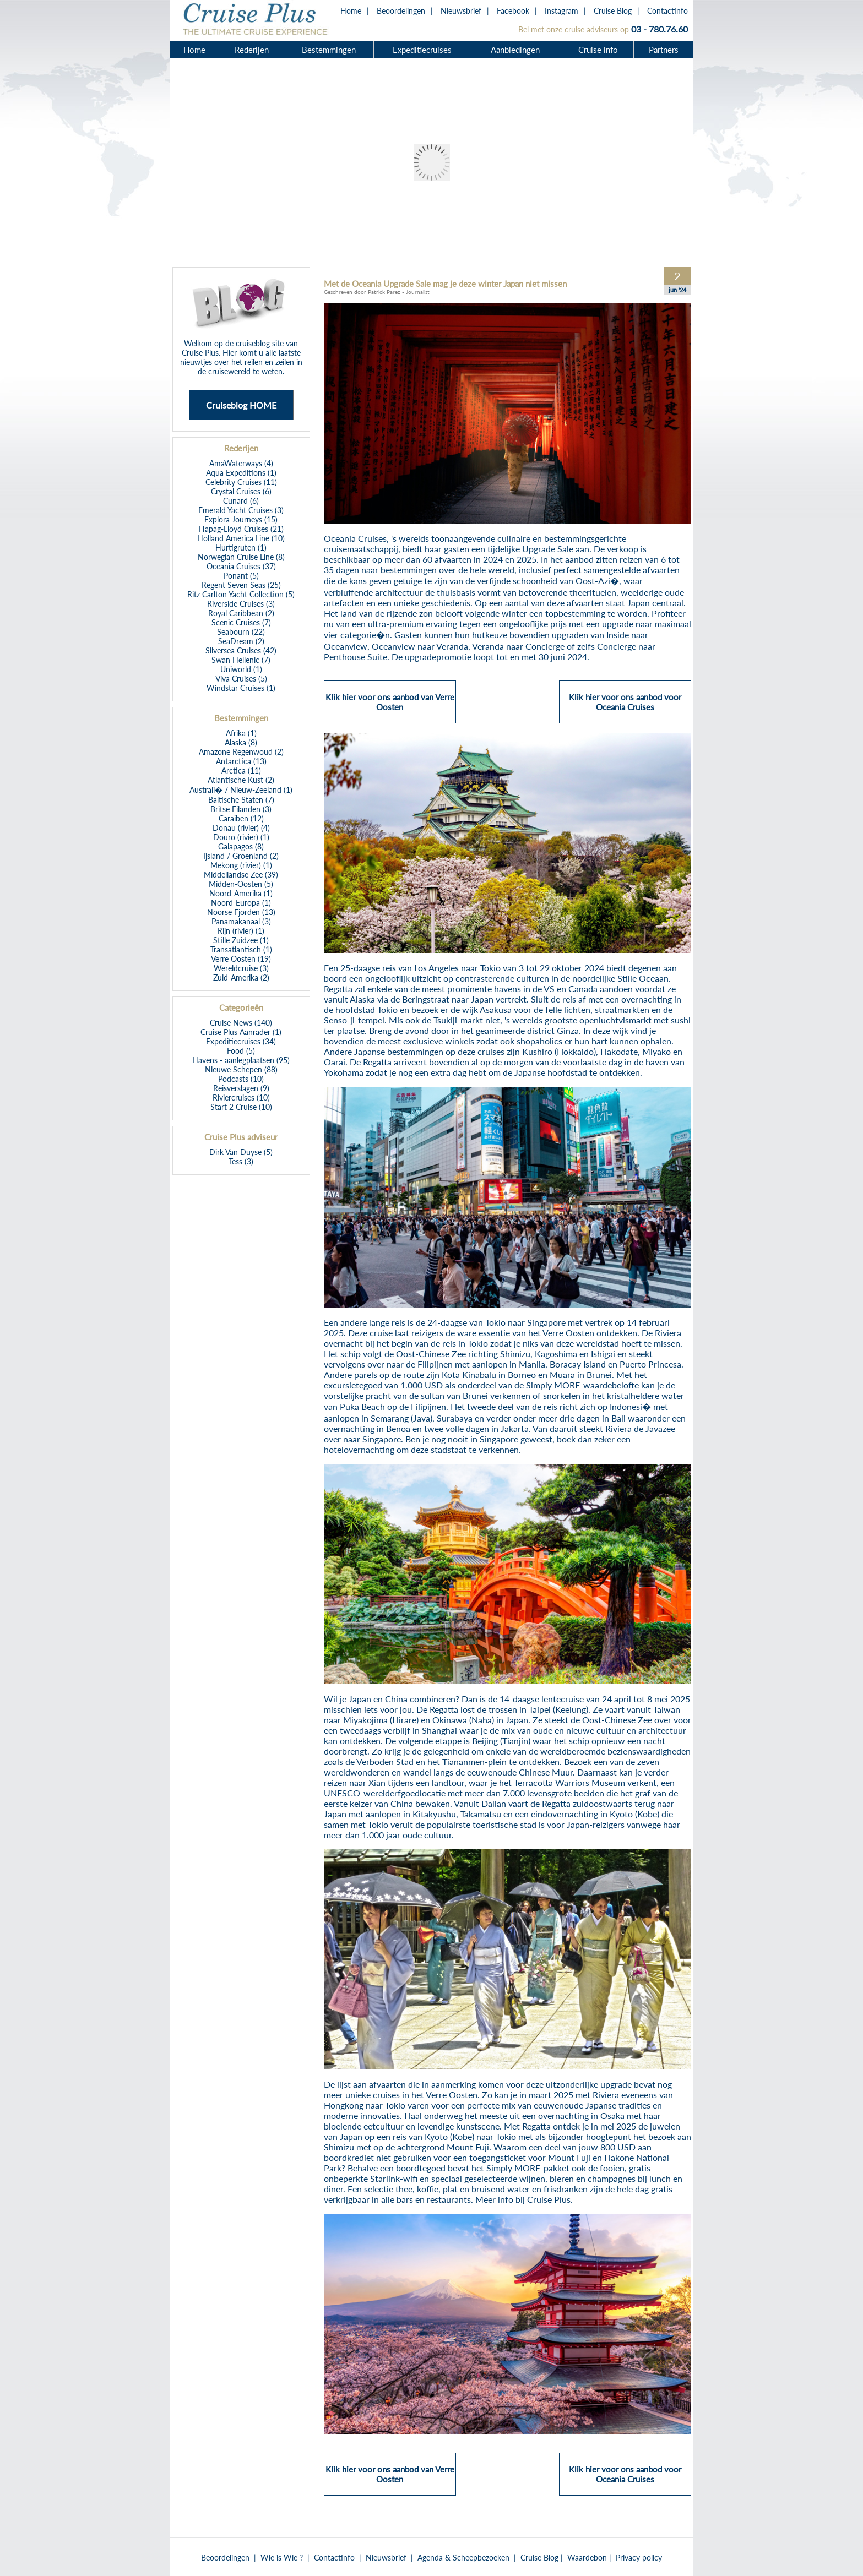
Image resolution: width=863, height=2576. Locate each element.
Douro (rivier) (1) (241, 837)
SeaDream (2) (241, 641)
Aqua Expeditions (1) (241, 472)
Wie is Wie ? (281, 2557)
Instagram (561, 10)
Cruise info (598, 50)
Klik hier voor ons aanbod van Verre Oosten (389, 707)
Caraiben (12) (241, 818)
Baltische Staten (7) (241, 799)
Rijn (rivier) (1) (241, 930)
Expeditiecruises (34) (241, 1041)
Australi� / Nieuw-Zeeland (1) (240, 789)
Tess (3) (241, 1161)
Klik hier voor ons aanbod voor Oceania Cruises (625, 707)
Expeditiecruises (422, 50)
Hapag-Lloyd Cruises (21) (241, 528)
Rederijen (252, 50)
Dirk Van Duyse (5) (241, 1152)
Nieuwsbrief (461, 10)
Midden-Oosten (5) (241, 884)
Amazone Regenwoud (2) (241, 751)
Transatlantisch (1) (241, 949)
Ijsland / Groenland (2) (241, 856)
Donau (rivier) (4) (241, 827)
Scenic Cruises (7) (241, 622)
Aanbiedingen (516, 50)
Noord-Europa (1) (241, 902)
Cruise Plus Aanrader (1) (240, 1032)
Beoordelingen (401, 10)
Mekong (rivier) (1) (241, 865)
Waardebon (587, 2557)
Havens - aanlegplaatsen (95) (241, 1060)
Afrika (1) (241, 733)
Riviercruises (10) (241, 1097)
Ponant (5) (241, 575)
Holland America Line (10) (241, 538)
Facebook (513, 10)
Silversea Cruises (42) (240, 650)
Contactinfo (667, 10)
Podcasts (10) (241, 1078)
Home (350, 10)
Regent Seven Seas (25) (241, 585)
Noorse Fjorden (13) (241, 912)
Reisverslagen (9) (241, 1088)
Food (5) (241, 1050)
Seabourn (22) (241, 631)
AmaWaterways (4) (241, 463)
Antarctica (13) (241, 761)
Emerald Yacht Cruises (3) (241, 510)
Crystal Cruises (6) (241, 491)
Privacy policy (639, 2557)
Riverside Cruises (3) (241, 603)
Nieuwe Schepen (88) (241, 1069)
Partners (664, 50)
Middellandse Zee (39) (241, 874)
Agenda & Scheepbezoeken (463, 2557)
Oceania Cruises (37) (241, 566)
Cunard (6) (241, 500)
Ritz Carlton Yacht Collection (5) (241, 594)
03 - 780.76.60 (659, 29)
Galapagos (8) (241, 846)
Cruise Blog (613, 10)
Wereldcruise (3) (241, 968)
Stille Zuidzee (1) (241, 940)
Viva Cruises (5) (241, 678)
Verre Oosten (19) (241, 958)
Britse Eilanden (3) (241, 809)
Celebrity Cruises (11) (241, 482)
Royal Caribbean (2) (241, 613)
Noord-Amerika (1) (241, 893)
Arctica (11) (241, 770)
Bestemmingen (329, 50)
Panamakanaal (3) (241, 921)
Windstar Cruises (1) (241, 688)
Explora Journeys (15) (241, 519)
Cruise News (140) (241, 1022)
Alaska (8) (241, 742)
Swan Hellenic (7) (240, 660)
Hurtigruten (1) (241, 547)
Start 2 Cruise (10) (241, 1107)
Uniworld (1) (241, 669)
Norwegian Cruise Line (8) (241, 557)
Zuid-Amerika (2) (241, 977)
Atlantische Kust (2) (241, 780)
